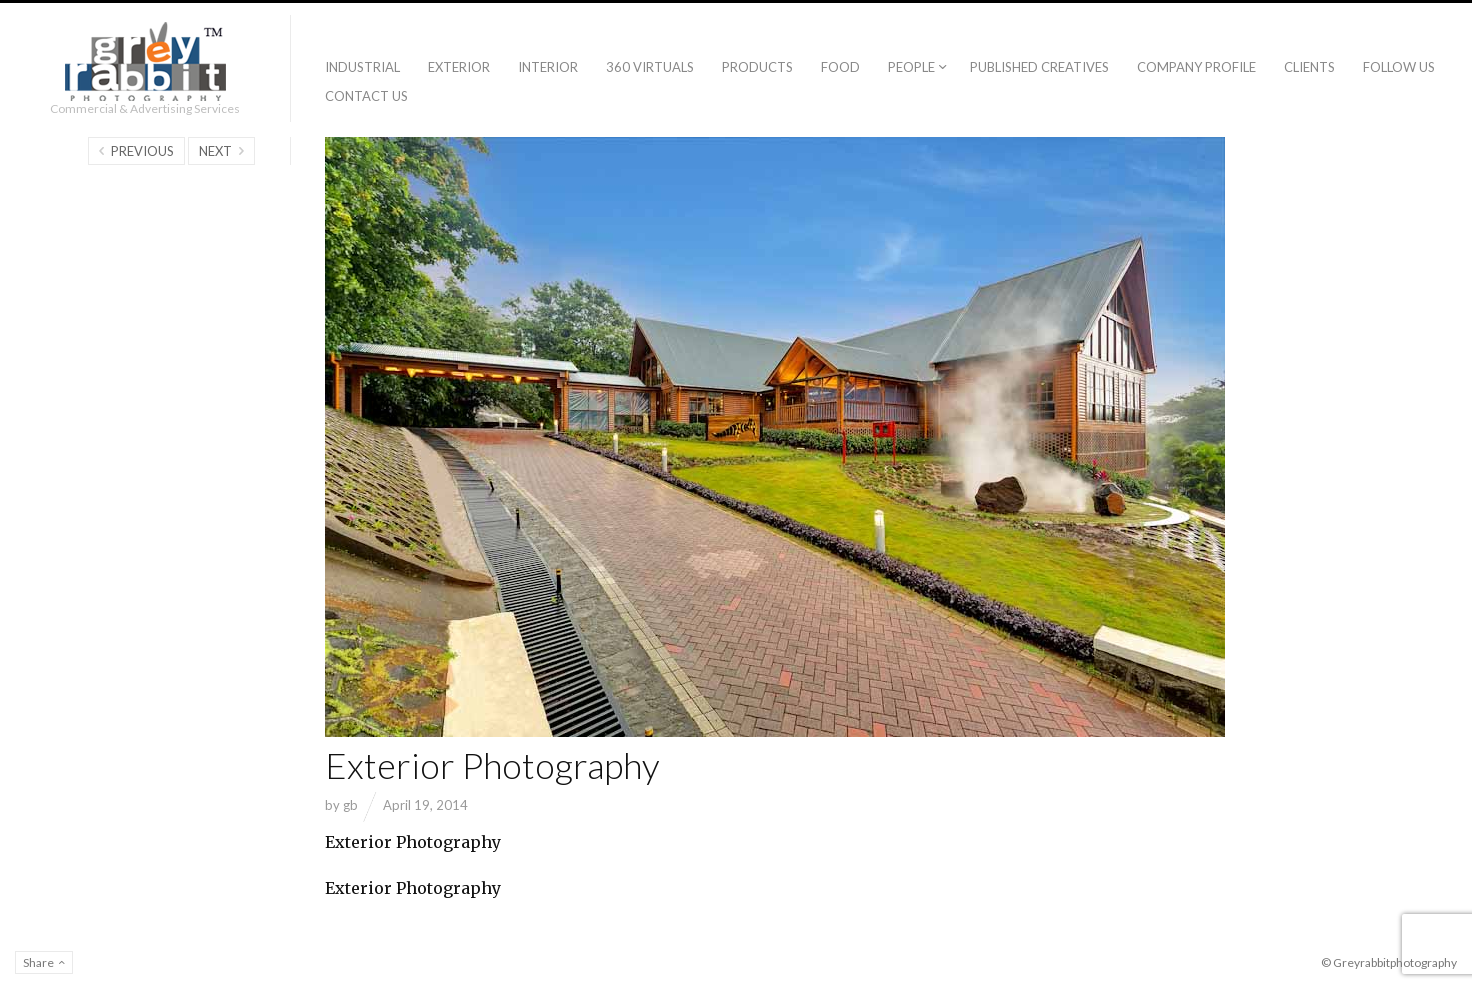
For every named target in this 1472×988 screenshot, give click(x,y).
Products (757, 67)
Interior (548, 67)
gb (350, 805)
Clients (1309, 67)
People (911, 67)
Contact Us (366, 96)
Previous (142, 151)
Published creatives (1039, 67)
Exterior (459, 67)
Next (215, 151)
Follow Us (1399, 67)
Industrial (362, 67)
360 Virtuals (650, 67)
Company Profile (1196, 67)
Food (840, 67)
